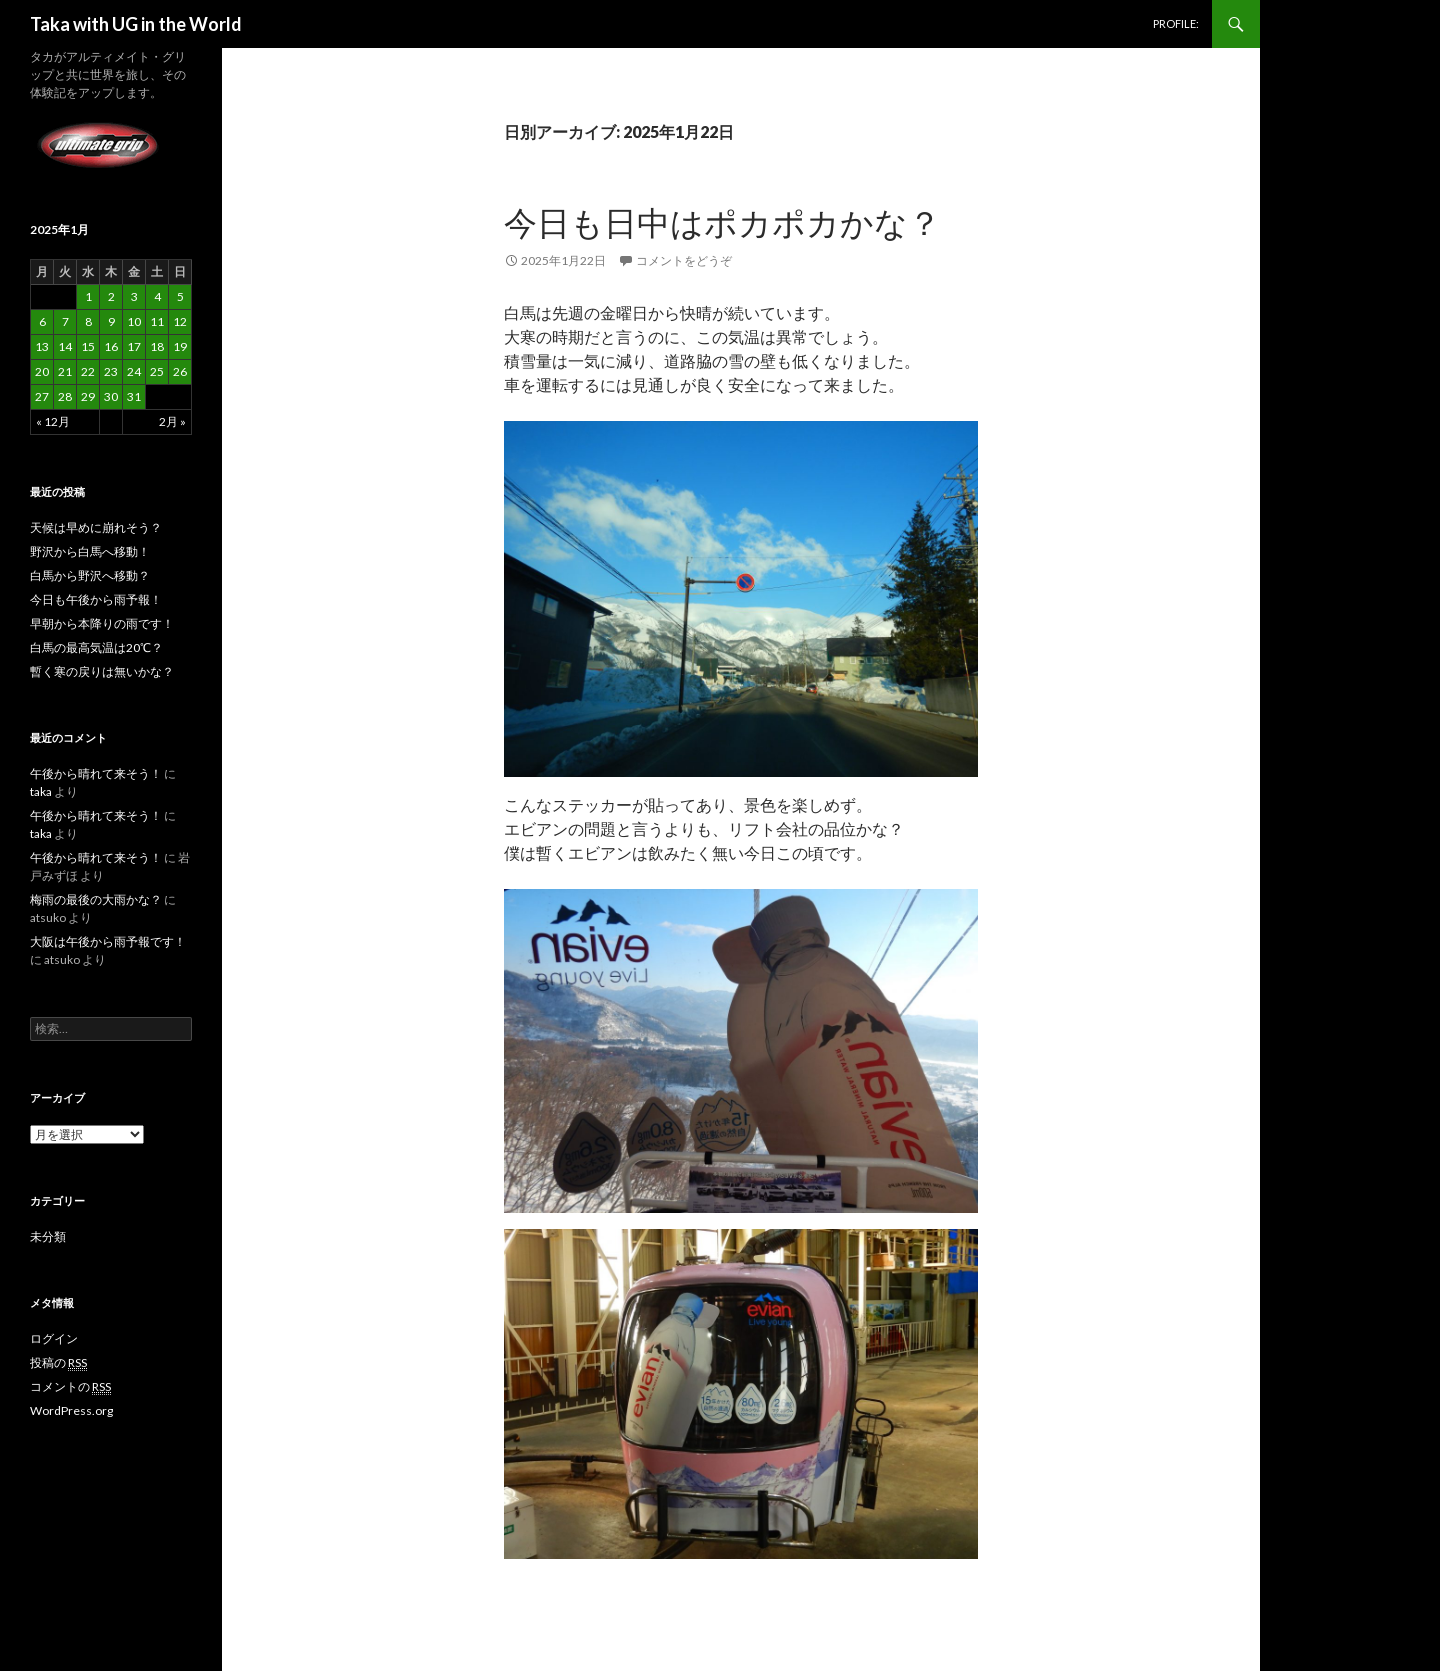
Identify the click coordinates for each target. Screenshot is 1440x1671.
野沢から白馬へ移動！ (90, 551)
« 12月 (53, 421)
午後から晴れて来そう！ (96, 773)
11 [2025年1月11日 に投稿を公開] (157, 321)
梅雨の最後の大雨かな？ (96, 899)
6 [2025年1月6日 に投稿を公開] (42, 321)
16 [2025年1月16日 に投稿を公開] (111, 346)
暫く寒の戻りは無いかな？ (102, 671)
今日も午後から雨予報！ (96, 599)
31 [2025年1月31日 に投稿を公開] (134, 396)
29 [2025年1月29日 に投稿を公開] (88, 396)
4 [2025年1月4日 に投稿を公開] (157, 296)
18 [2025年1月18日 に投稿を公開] (157, 346)
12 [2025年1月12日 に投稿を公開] (180, 321)
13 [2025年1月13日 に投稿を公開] (42, 346)
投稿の (58, 1363)
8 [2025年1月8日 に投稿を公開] (88, 321)
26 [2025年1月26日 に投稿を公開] (180, 371)
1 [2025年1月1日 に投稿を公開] (88, 296)
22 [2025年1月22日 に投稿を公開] (88, 371)
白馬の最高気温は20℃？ (96, 647)
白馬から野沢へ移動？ (90, 575)
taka (41, 791)
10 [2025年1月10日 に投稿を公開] (134, 321)
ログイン (54, 1338)
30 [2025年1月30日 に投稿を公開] (111, 396)
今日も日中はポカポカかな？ (722, 222)
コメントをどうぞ (684, 260)
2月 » (172, 421)
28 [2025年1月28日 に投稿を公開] (65, 396)
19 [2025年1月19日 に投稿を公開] (180, 346)
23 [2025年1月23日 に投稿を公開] (111, 371)
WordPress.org (71, 1410)
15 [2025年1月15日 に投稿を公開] (88, 346)
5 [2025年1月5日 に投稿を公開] (180, 296)
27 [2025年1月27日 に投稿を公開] (42, 396)
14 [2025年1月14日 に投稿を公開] (65, 346)
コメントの (70, 1387)
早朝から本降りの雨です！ (102, 623)
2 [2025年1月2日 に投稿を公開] (111, 296)
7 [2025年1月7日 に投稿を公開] (65, 321)
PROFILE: (1176, 23)
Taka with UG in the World (136, 24)
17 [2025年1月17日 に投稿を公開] (134, 346)
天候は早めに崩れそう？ (96, 527)
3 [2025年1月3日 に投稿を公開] (134, 296)
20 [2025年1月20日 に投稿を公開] (42, 371)
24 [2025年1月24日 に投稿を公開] (134, 371)
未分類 (48, 1236)
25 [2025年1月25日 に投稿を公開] (157, 371)
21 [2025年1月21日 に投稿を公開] (65, 371)
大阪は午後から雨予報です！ (108, 941)
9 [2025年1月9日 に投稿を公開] (111, 321)
